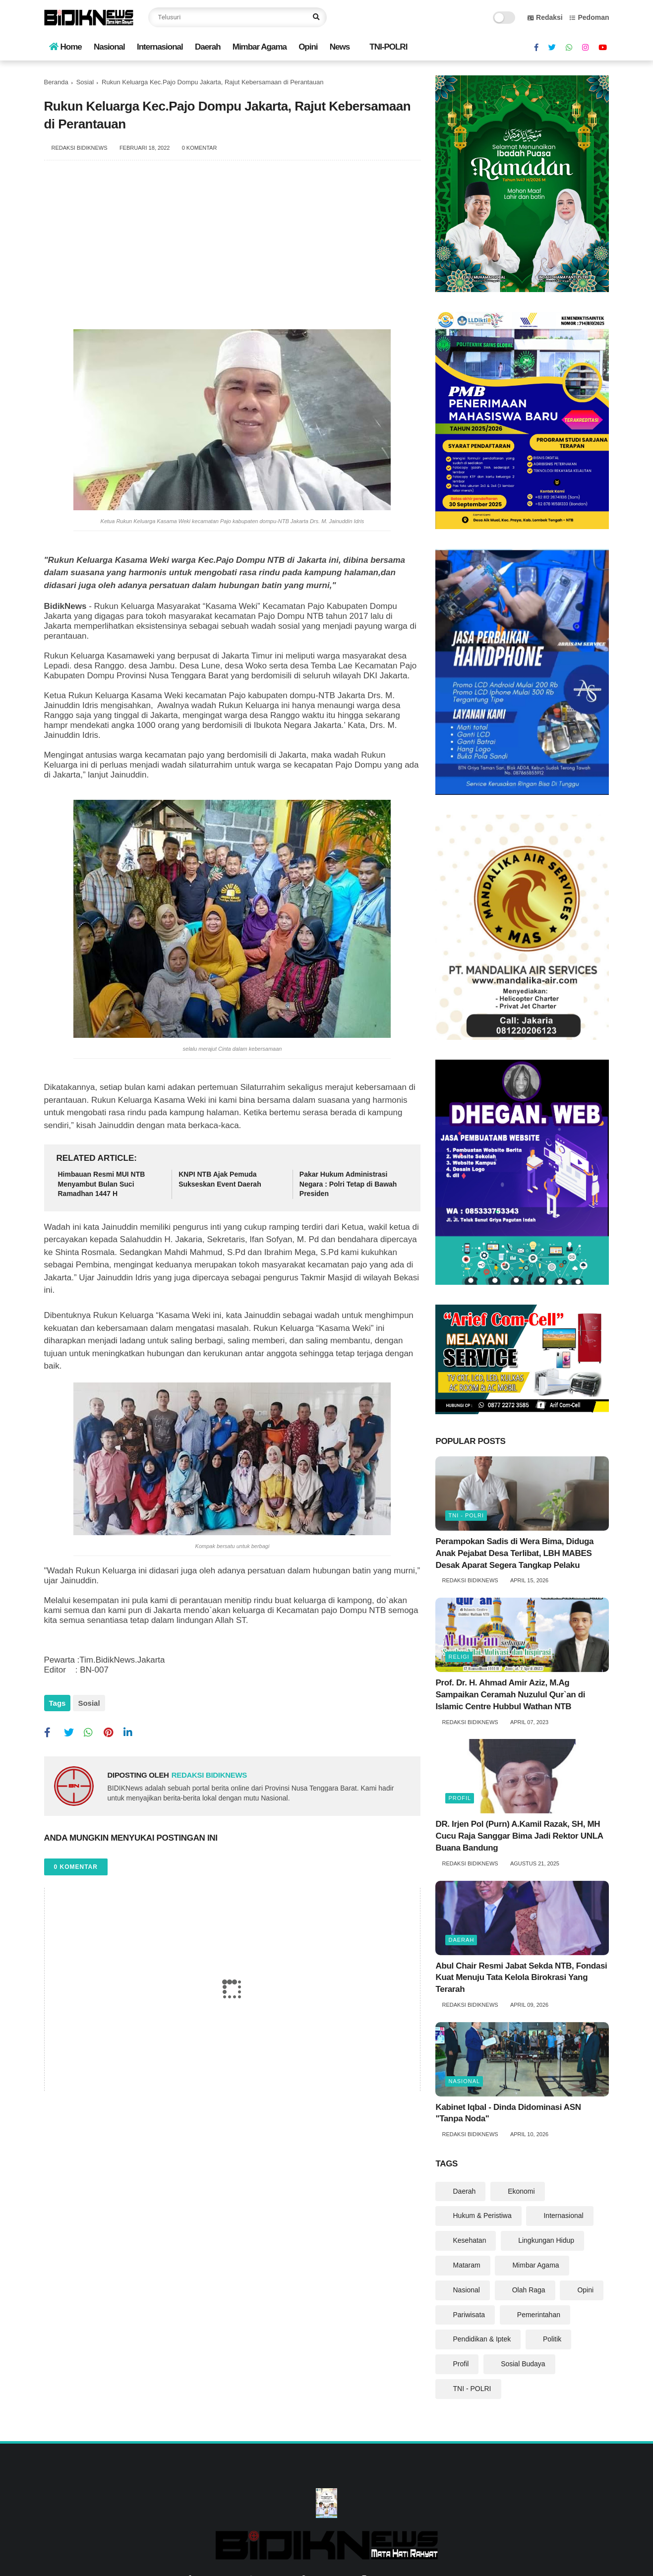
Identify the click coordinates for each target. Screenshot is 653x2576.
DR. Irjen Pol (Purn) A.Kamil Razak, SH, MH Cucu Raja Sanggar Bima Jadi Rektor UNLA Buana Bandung (519, 1836)
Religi (458, 1657)
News (340, 47)
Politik (552, 2339)
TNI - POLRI (466, 1515)
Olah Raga (528, 2290)
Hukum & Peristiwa (482, 2215)
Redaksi (545, 17)
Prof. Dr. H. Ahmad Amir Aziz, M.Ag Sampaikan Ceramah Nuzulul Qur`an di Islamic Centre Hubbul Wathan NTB (510, 1694)
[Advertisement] (232, 249)
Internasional (160, 47)
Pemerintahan (538, 2315)
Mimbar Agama (260, 47)
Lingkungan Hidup (546, 2240)
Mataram (466, 2265)
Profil (459, 1798)
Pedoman (589, 17)
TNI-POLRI (388, 47)
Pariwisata (469, 2315)
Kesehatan (469, 2240)
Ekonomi (521, 2191)
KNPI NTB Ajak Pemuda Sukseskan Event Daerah (219, 1179)
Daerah (208, 47)
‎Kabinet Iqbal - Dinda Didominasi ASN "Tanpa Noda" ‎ (508, 2113)
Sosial (85, 82)
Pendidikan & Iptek (482, 2339)
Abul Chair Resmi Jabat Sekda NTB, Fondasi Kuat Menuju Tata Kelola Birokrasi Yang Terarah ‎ (521, 1977)
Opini (307, 47)
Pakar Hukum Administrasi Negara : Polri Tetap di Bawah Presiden (348, 1184)
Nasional (109, 47)
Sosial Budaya (523, 2364)
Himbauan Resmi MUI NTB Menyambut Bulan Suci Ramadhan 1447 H (101, 1184)
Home (65, 47)
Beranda (56, 82)
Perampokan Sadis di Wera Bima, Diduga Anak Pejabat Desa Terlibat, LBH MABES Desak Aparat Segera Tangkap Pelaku (514, 1553)
